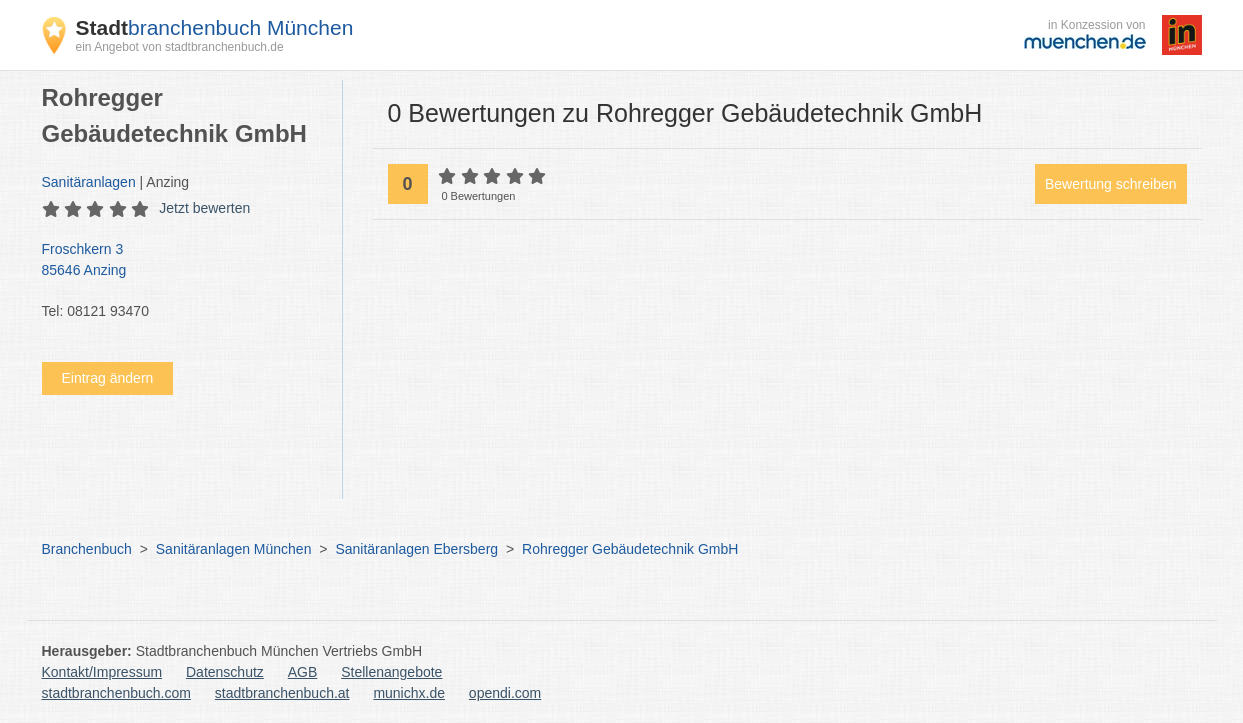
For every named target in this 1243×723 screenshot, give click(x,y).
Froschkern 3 (182, 261)
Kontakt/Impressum (102, 672)
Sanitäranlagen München (234, 549)
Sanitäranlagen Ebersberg (416, 549)
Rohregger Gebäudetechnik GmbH (630, 549)
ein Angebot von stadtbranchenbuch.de (180, 47)
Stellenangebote (391, 672)
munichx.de (409, 693)
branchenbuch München (215, 27)
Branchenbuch (87, 549)
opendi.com (505, 693)
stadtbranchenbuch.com (116, 693)
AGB (303, 672)
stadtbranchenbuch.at (282, 693)
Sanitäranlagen (89, 182)
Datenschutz (225, 672)
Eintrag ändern (108, 378)
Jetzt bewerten (204, 208)
